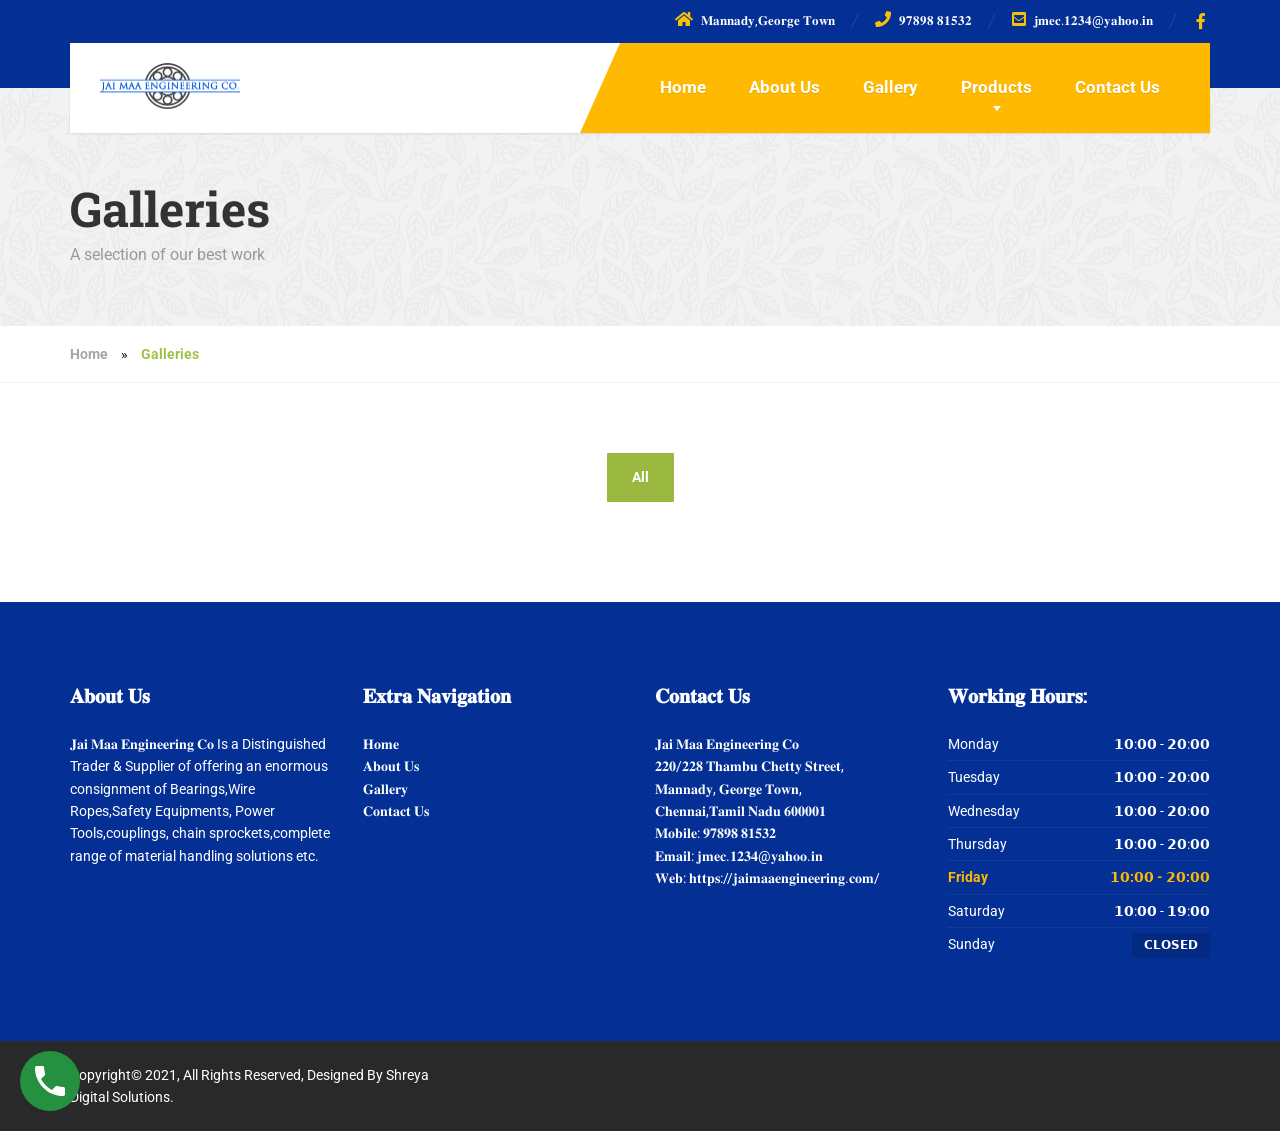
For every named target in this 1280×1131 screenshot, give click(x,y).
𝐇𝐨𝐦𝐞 (381, 744)
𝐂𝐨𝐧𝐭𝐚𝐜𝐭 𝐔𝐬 (396, 811)
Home (683, 87)
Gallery (890, 87)
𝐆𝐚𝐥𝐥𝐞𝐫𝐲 (385, 789)
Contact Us (1117, 87)
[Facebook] (1201, 21)
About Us (784, 87)
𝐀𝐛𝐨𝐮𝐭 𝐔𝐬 (391, 766)
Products (996, 87)
